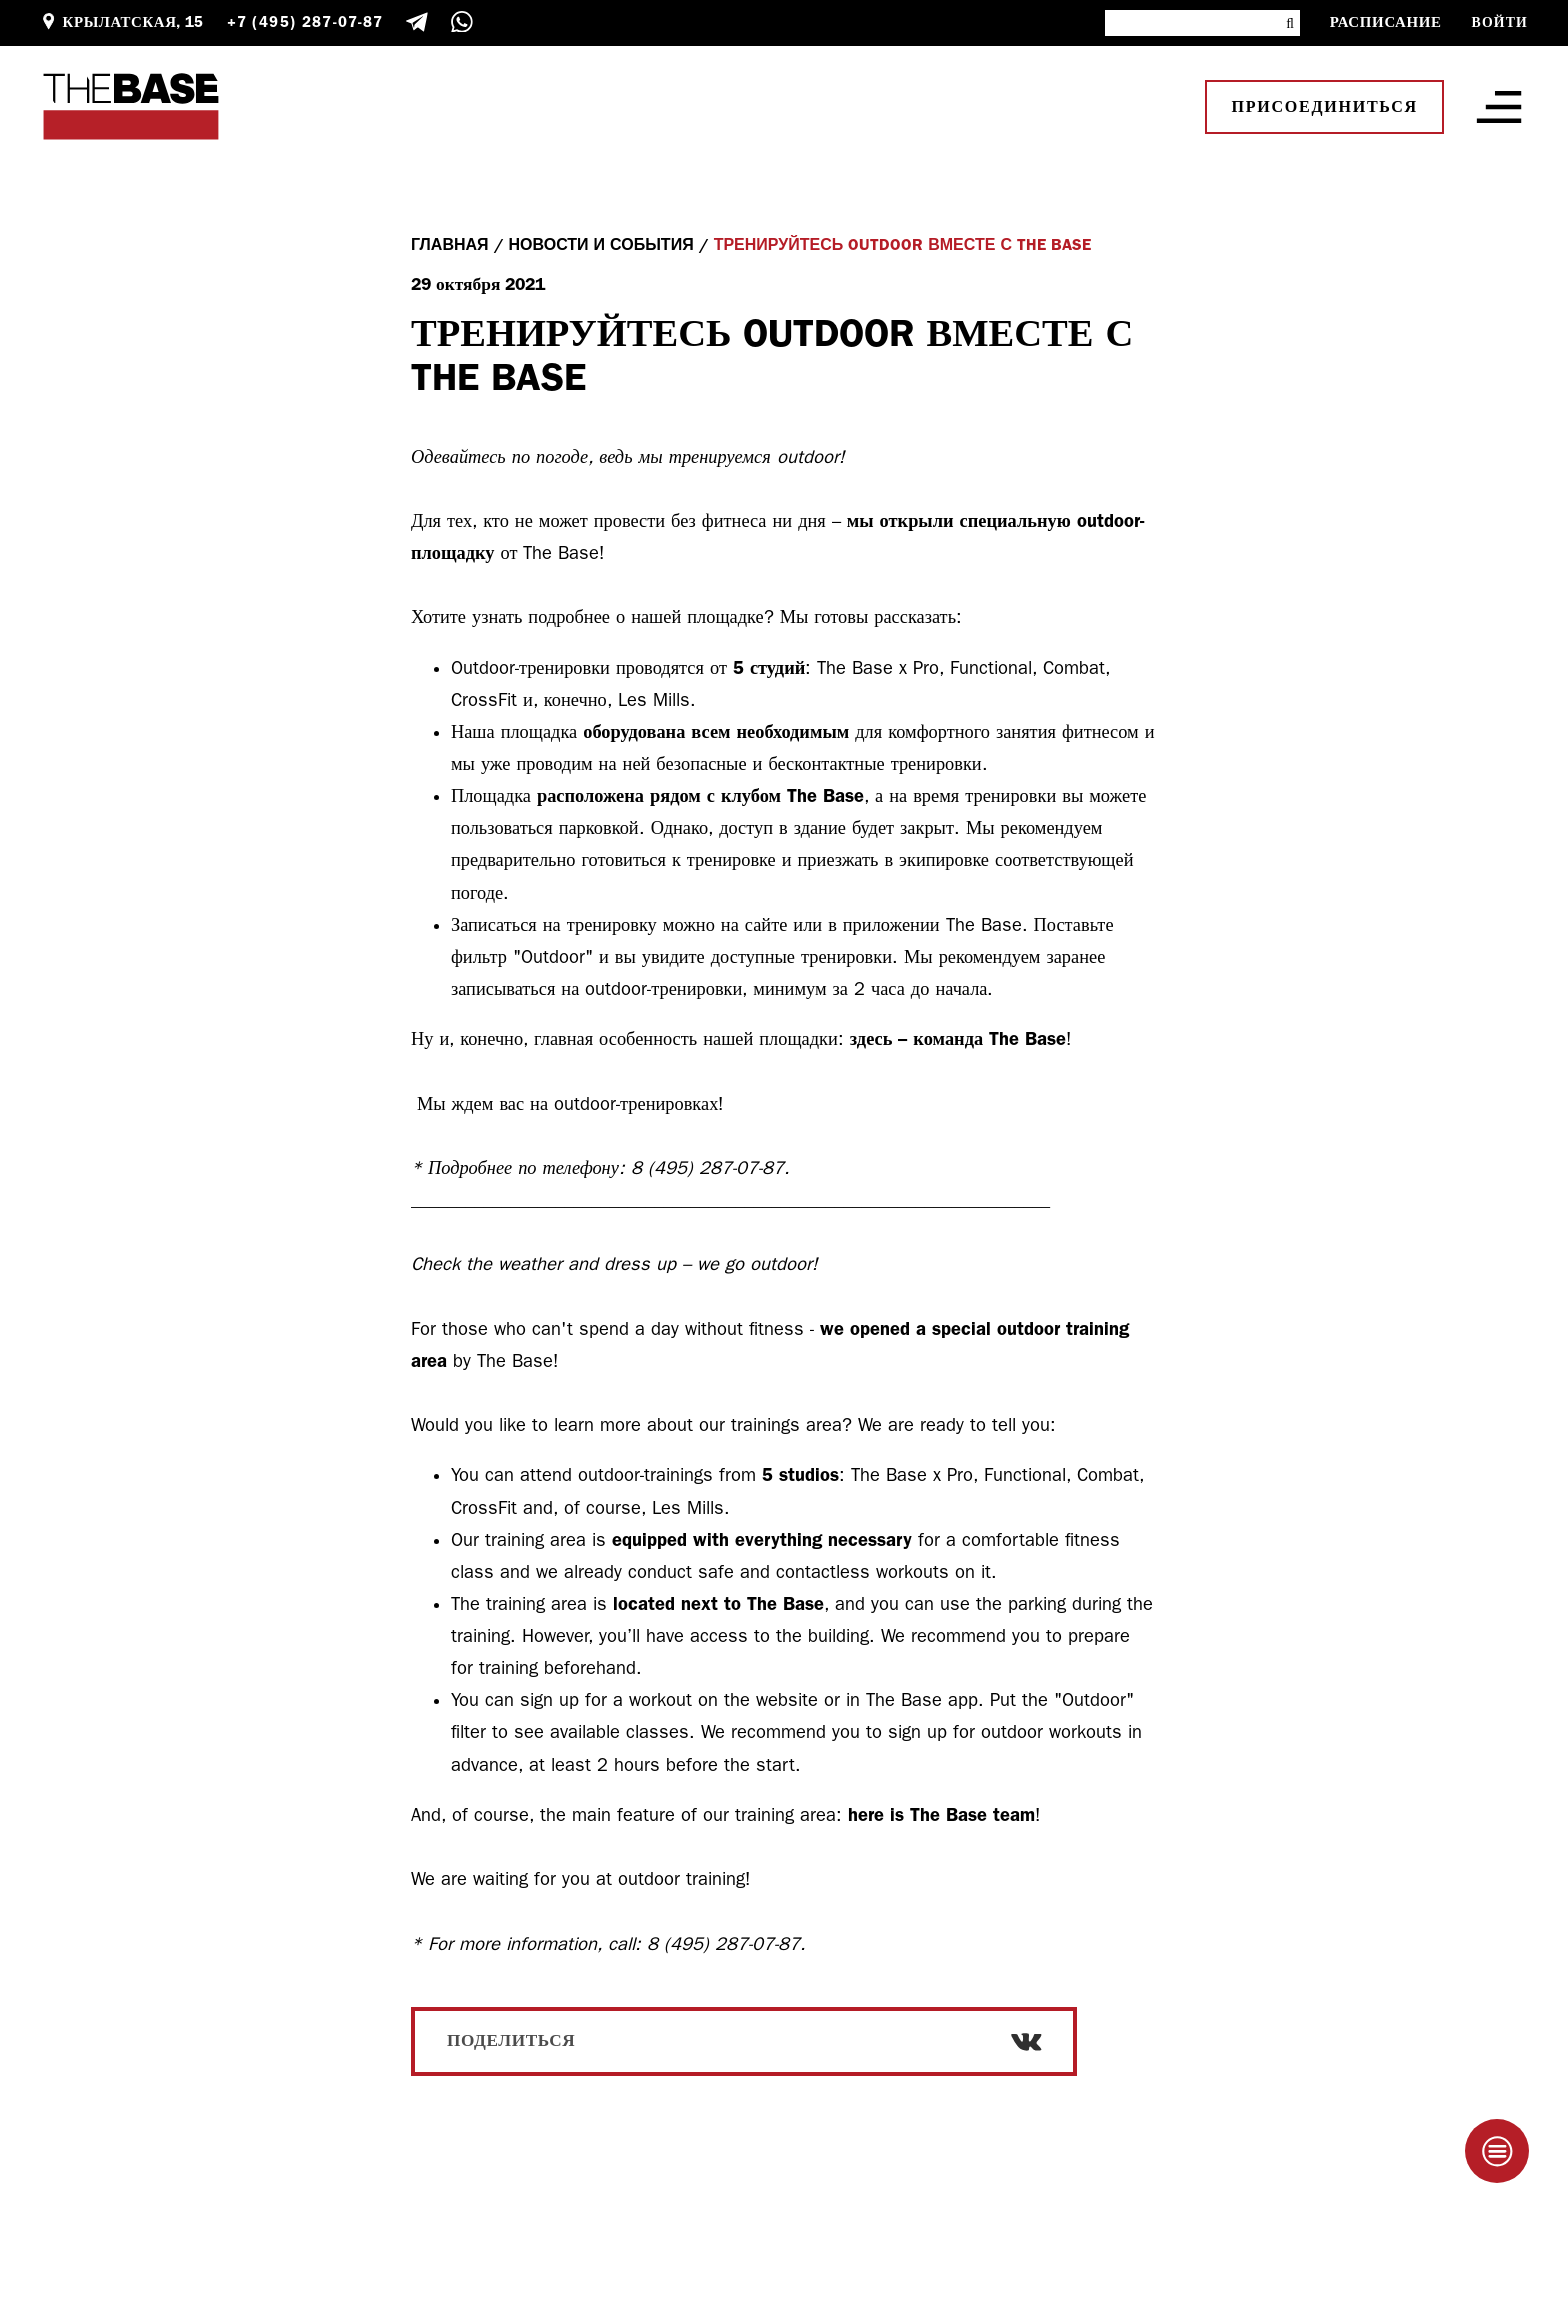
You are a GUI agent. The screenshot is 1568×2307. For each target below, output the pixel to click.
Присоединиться (1325, 107)
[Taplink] (1497, 2151)
